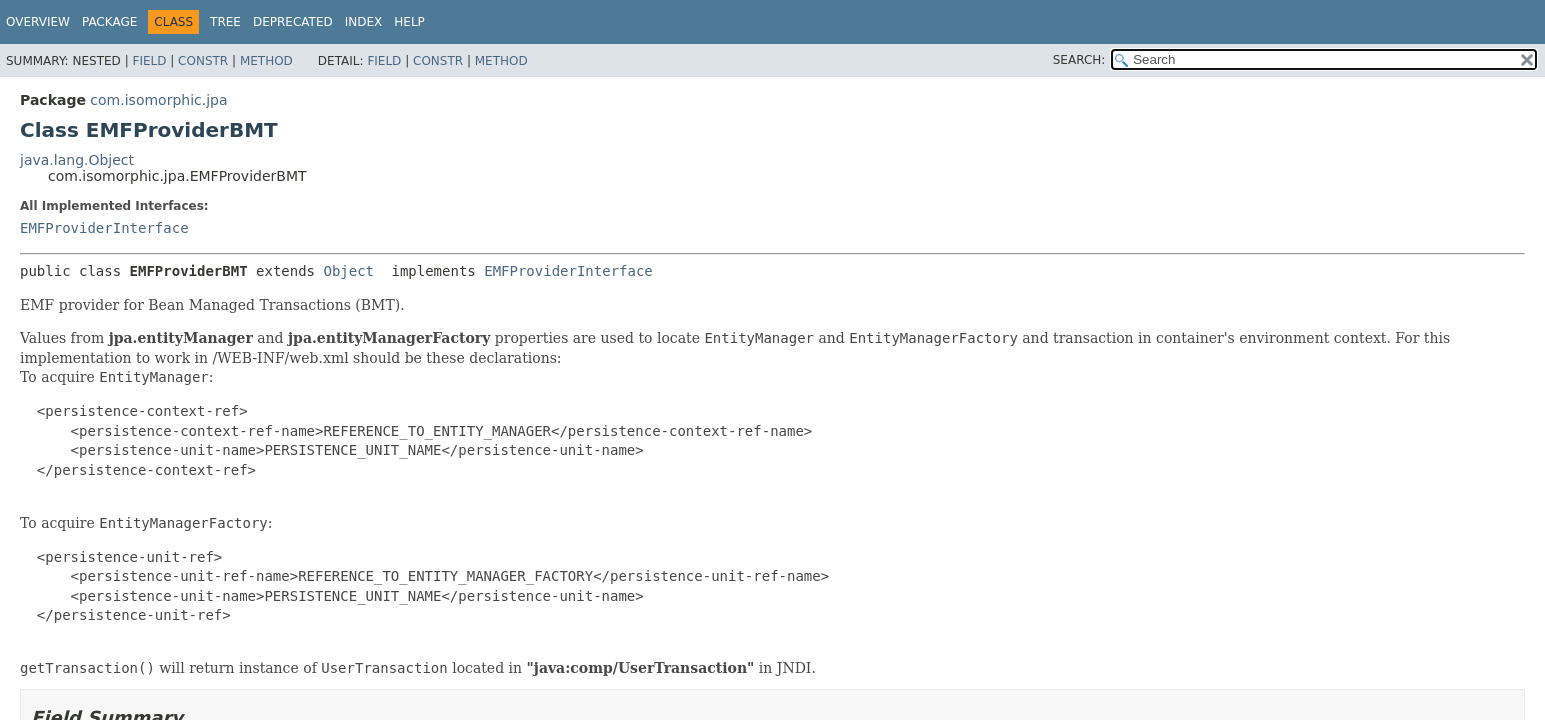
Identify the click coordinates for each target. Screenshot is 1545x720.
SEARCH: (1079, 60)
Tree (225, 22)
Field (149, 61)
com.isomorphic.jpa (158, 100)
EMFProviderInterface (104, 228)
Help (409, 22)
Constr (203, 61)
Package (109, 22)
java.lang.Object (77, 160)
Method (266, 61)
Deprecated (293, 22)
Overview (38, 22)
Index (364, 22)
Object (348, 271)
